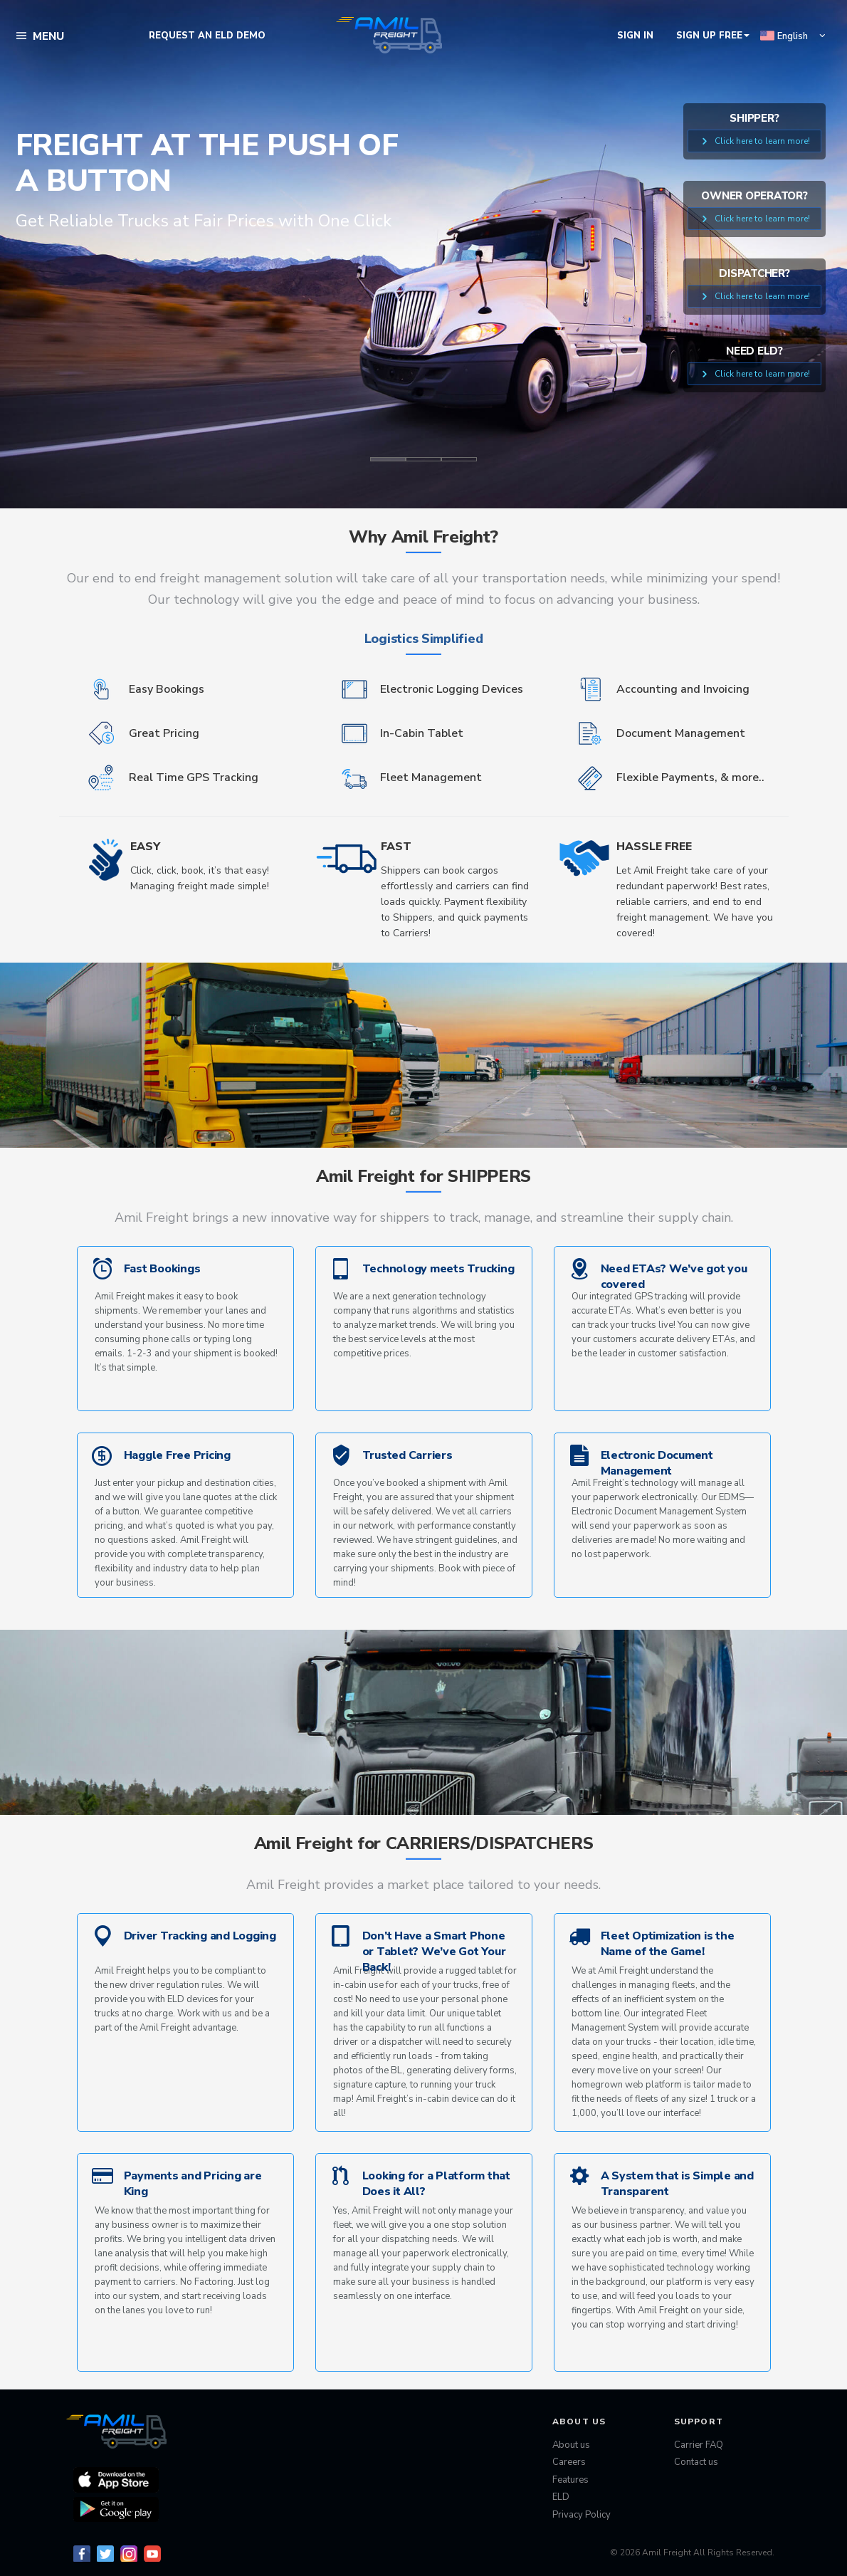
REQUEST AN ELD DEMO (207, 35)
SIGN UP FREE (712, 35)
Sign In (635, 35)
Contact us (696, 2462)
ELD (560, 2497)
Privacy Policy (581, 2514)
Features (570, 2479)
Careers (569, 2462)
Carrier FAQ (698, 2445)
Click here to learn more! (754, 141)
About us (571, 2445)
